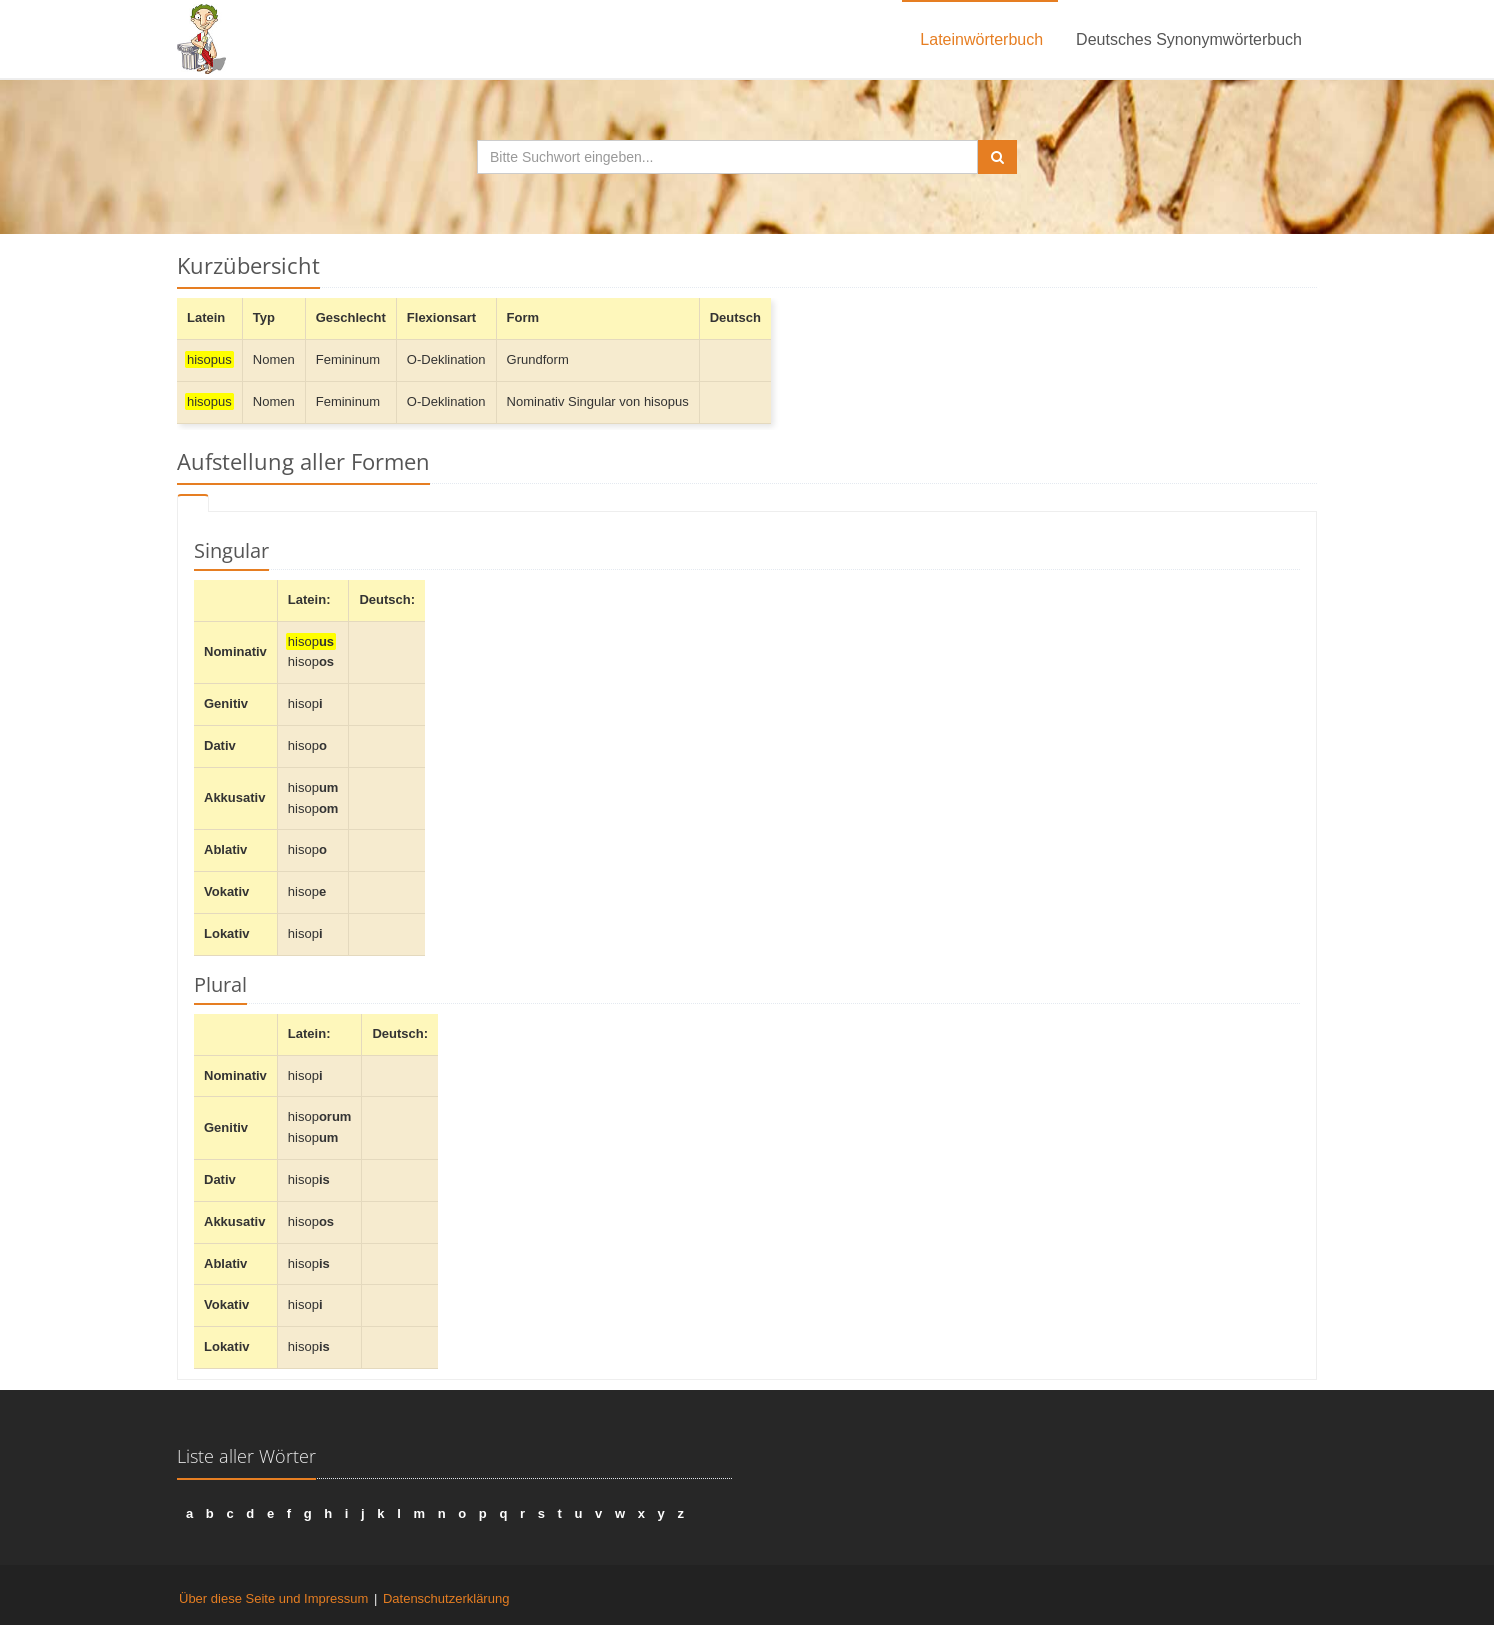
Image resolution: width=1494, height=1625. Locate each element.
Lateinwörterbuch (981, 39)
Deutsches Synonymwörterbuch (1189, 39)
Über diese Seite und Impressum (273, 1598)
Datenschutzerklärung (446, 1598)
